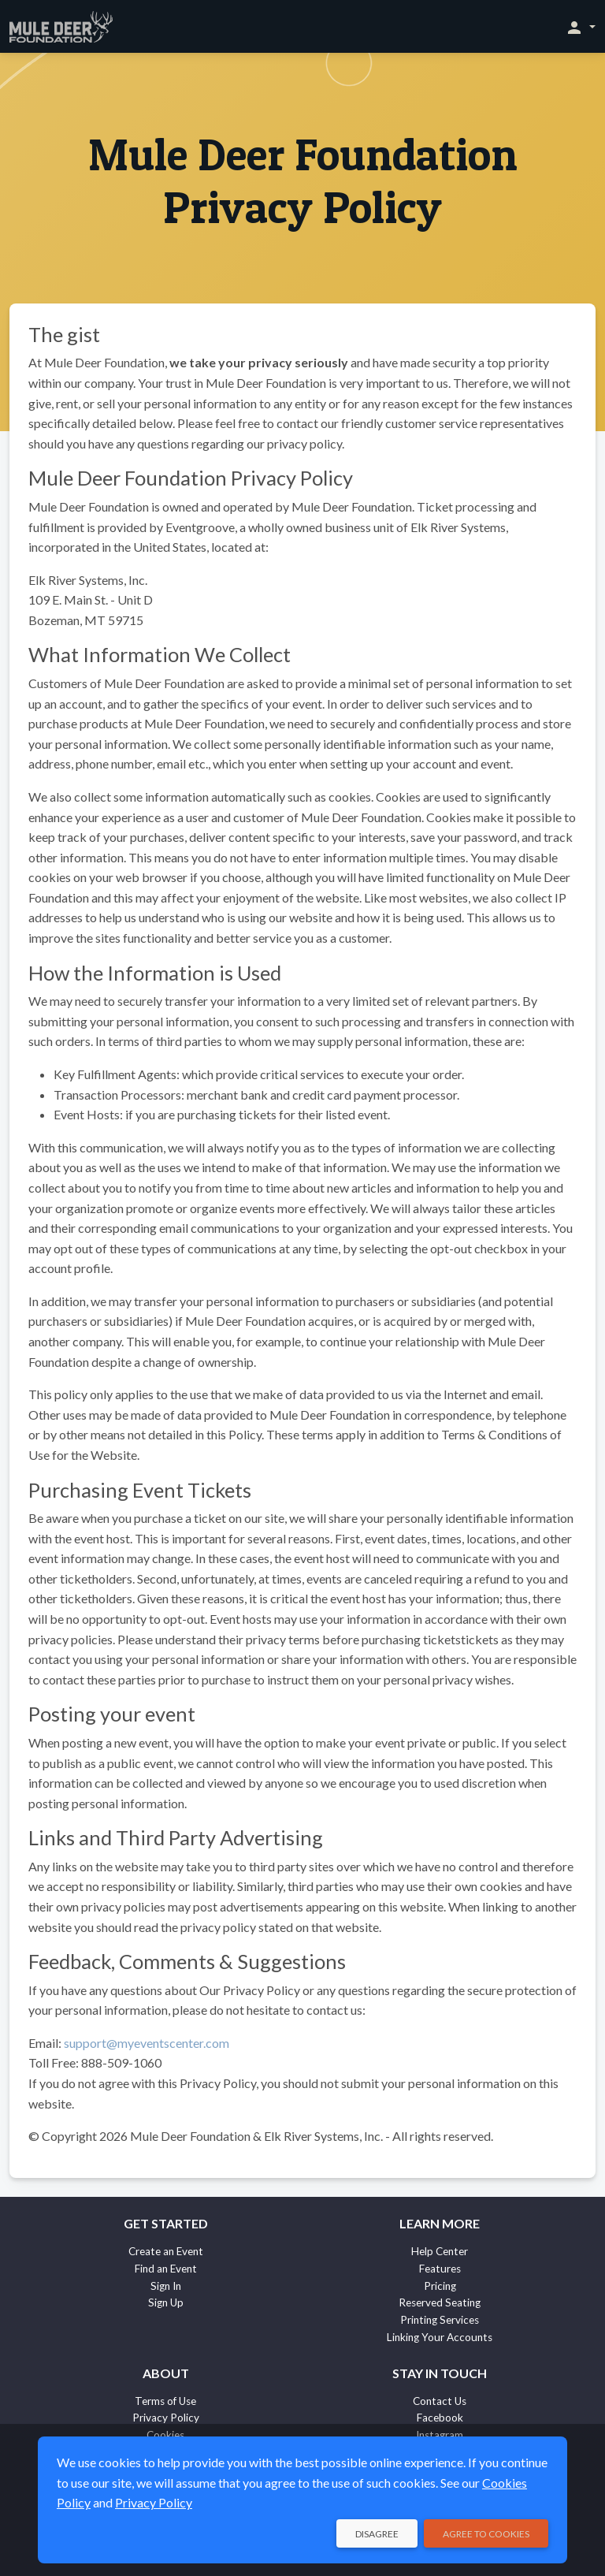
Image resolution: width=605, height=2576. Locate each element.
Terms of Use (165, 2401)
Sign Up (166, 2302)
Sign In (165, 2286)
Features (440, 2268)
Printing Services (439, 2320)
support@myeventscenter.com (146, 2042)
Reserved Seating (440, 2302)
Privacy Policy (165, 2417)
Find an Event (166, 2268)
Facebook (440, 2417)
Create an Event (165, 2251)
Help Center (439, 2251)
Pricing (440, 2286)
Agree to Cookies (486, 2534)
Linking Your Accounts (439, 2337)
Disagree (377, 2534)
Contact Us (439, 2401)
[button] (580, 26)
